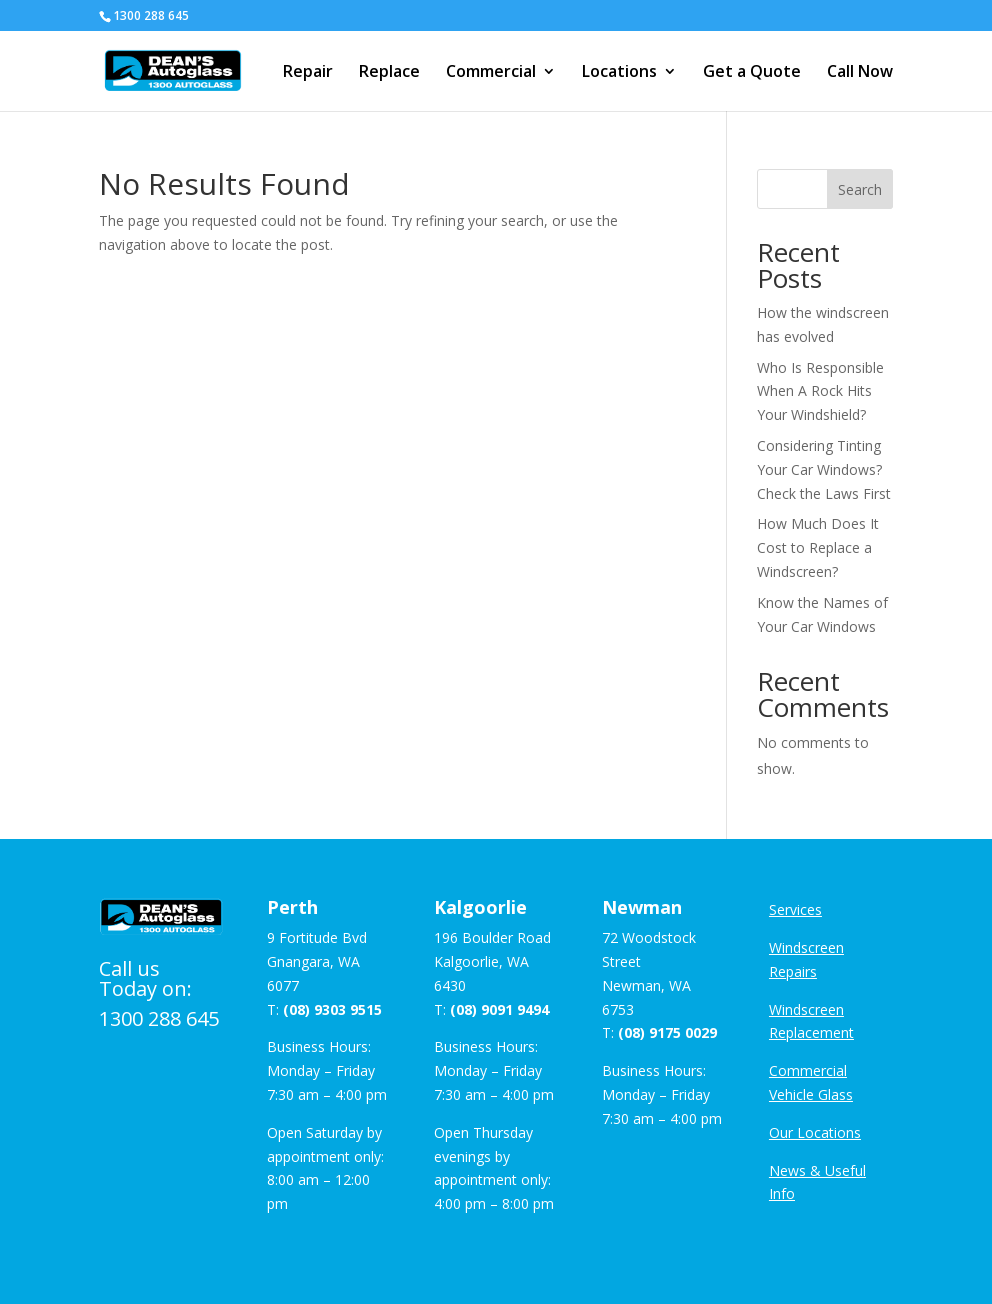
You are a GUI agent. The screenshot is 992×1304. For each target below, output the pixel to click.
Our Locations (815, 1132)
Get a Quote (752, 73)
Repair (308, 73)
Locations (619, 73)
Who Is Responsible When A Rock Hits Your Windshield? (820, 391)
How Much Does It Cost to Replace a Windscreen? (818, 547)
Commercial (491, 73)
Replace (389, 73)
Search (860, 189)
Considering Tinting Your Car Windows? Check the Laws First (824, 469)
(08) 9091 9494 (499, 1009)
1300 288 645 (159, 1018)
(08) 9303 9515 (332, 1009)
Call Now (860, 73)
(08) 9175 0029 (667, 1032)
